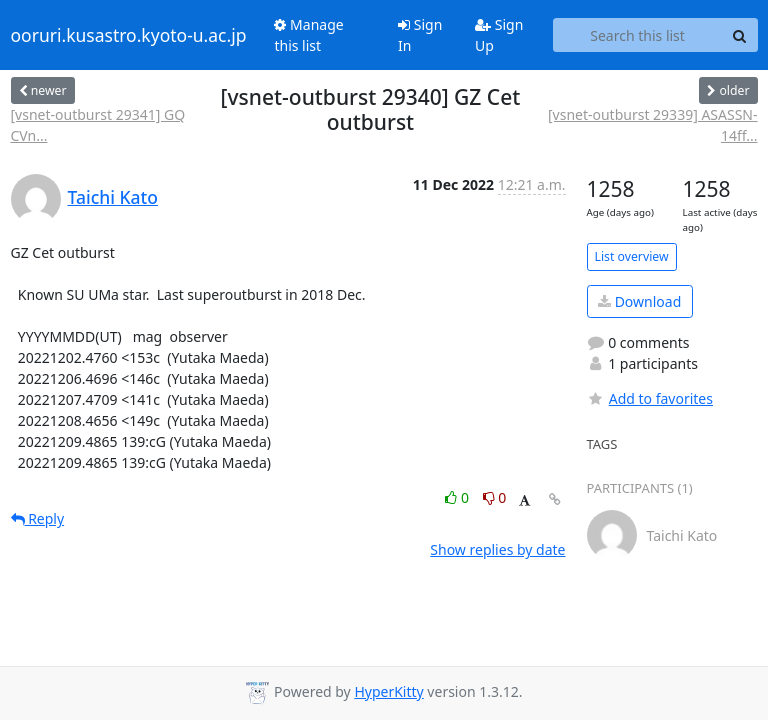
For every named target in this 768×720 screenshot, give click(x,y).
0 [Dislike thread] (495, 497)
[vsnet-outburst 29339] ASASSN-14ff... (653, 125)
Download (639, 301)
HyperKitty (388, 691)
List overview (632, 256)
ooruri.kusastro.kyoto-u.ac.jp (129, 35)
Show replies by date (497, 549)
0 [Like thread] (458, 497)
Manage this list (308, 35)
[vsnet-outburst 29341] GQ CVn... (98, 125)
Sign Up (499, 35)
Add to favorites (650, 398)
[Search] (740, 35)
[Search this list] (638, 35)
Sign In (420, 35)
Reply (38, 518)
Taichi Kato (113, 197)
